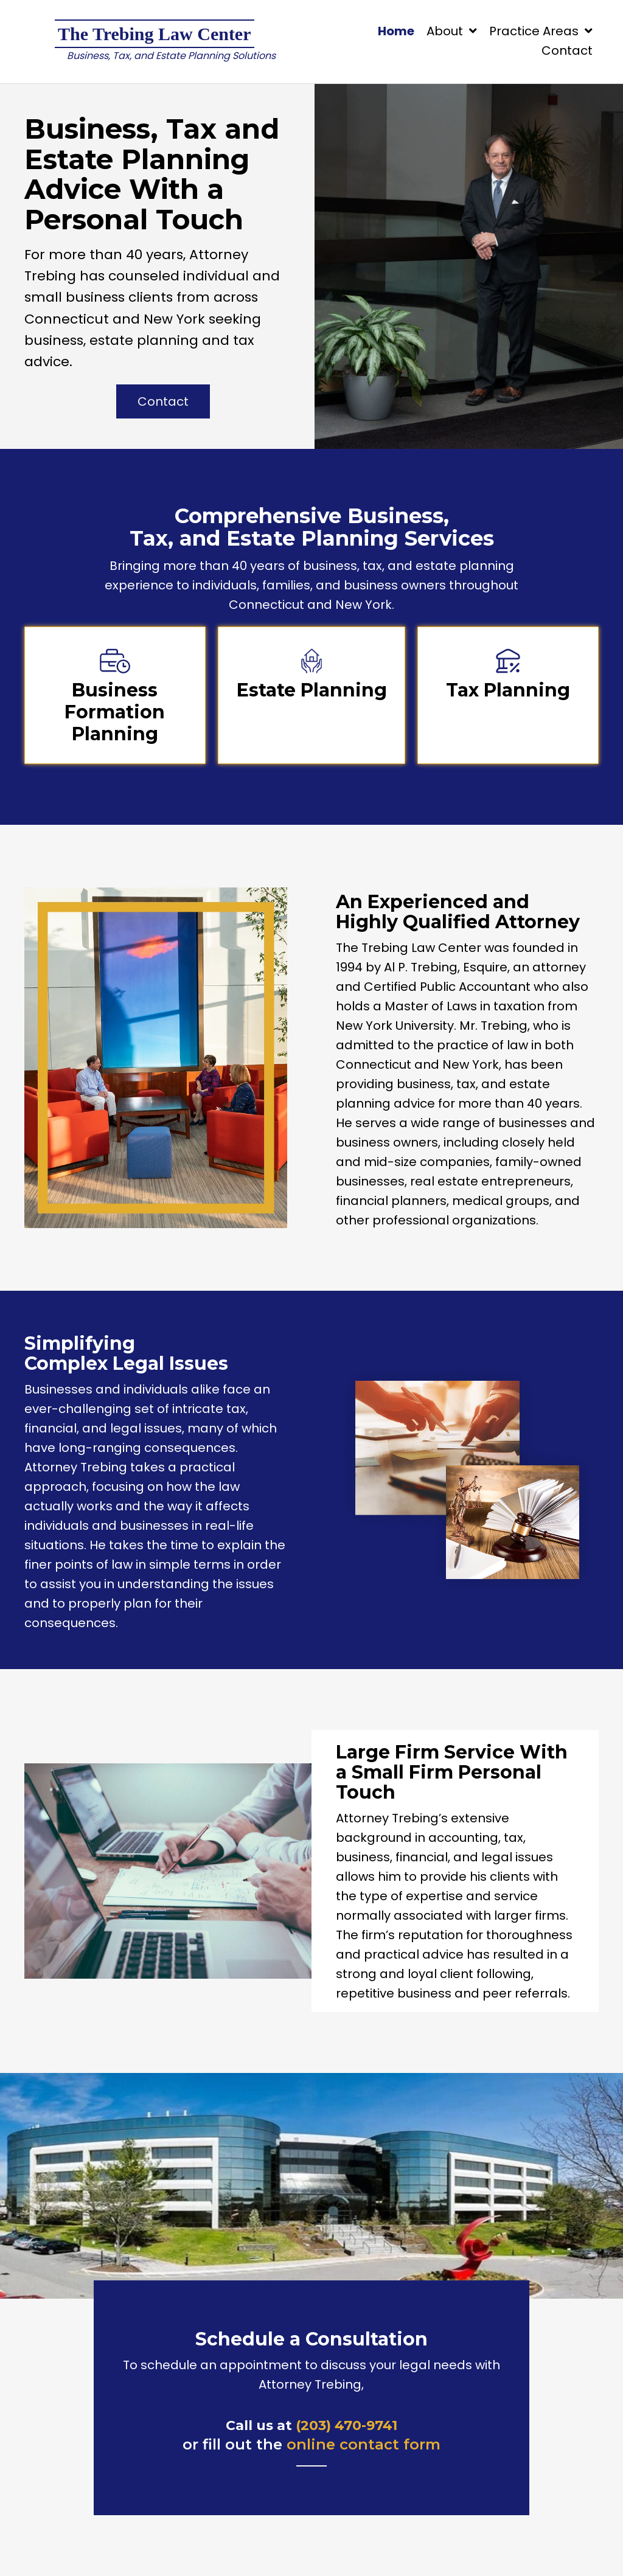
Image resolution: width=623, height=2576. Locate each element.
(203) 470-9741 (346, 2425)
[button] (163, 401)
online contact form (363, 2444)
